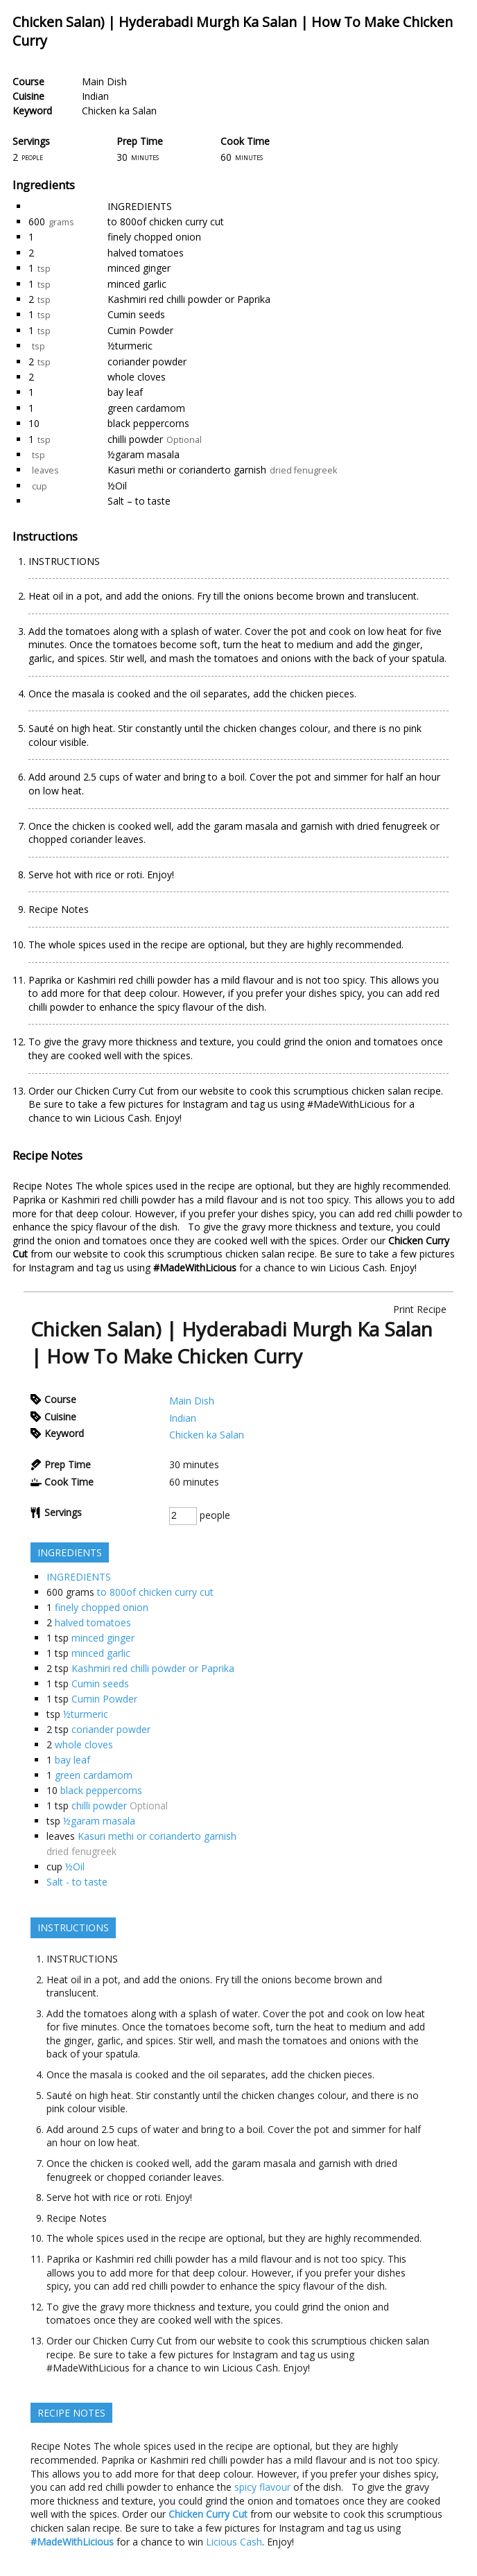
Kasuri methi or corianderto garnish (186, 469)
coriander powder (147, 361)
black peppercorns (148, 423)
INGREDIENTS (139, 206)
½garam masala (143, 454)
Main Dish (104, 81)
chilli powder (135, 439)
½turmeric (130, 345)
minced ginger (139, 268)
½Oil (117, 485)
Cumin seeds (136, 314)
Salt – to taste (139, 500)
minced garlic (136, 283)
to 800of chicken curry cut (165, 221)
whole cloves (136, 376)
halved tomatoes (145, 252)
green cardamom (146, 408)
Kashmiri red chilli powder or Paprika (188, 299)
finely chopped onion (154, 236)
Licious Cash (357, 1267)
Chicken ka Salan (119, 110)
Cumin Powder (140, 330)
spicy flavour (99, 1226)
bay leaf (125, 392)
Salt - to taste (76, 1881)
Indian (95, 96)
